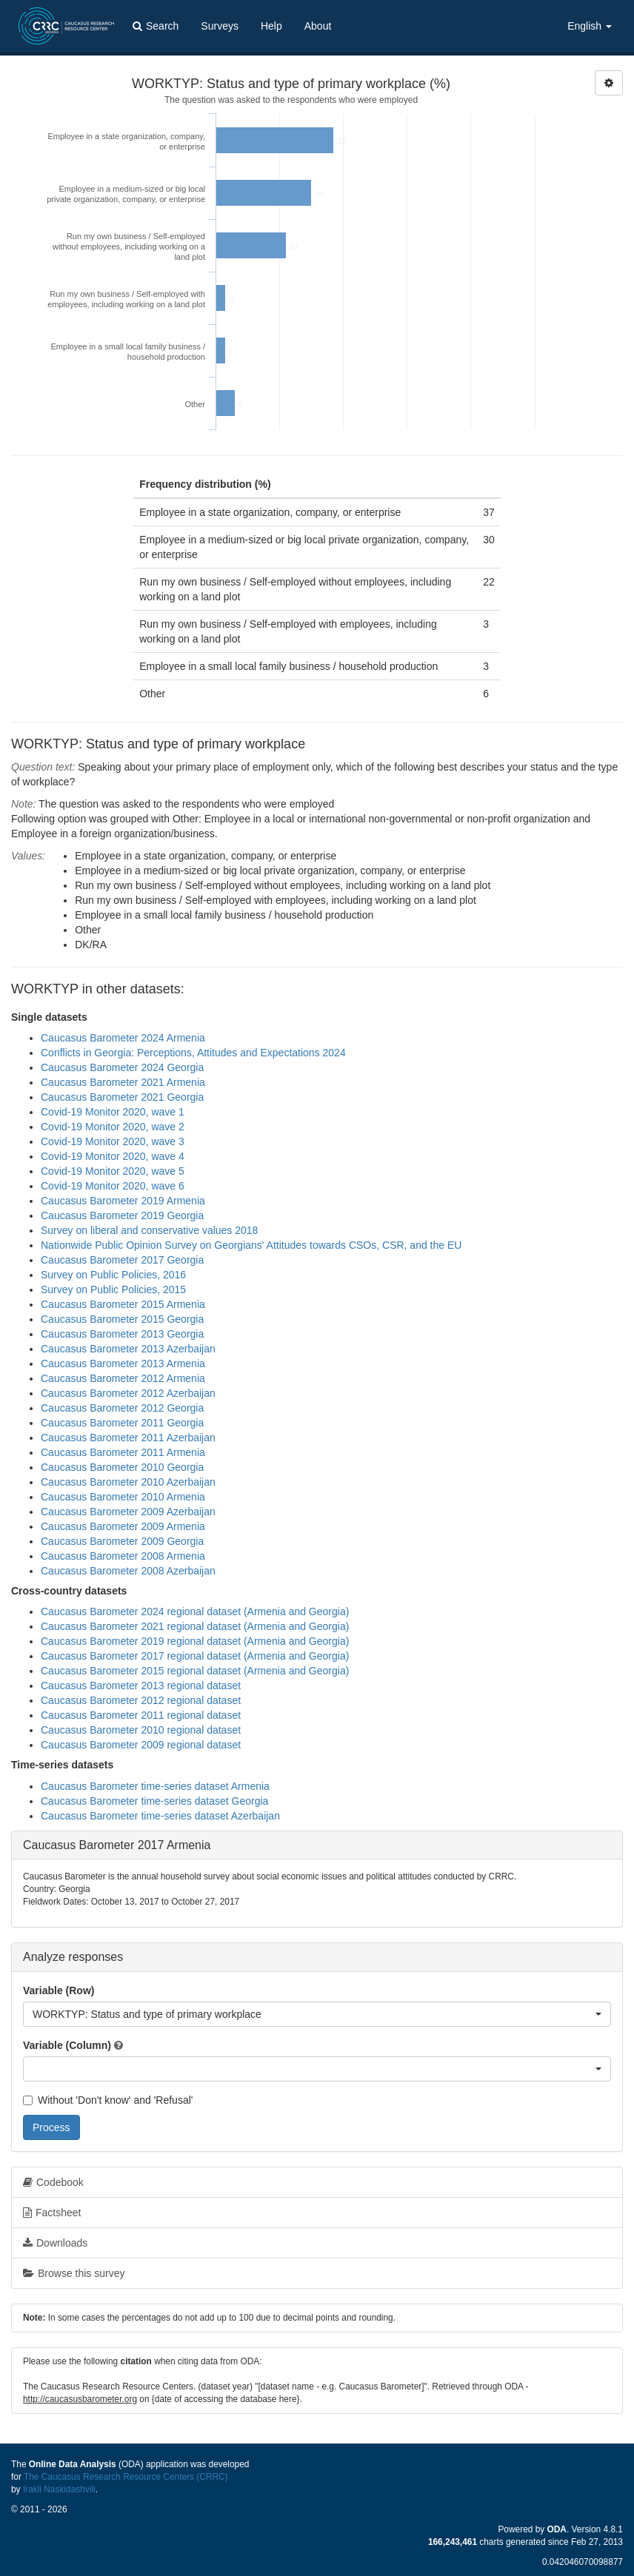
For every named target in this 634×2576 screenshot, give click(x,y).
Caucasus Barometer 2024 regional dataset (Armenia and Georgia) (195, 1611)
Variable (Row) (58, 1990)
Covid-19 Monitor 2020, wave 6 (112, 1186)
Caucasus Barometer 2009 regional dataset (141, 1745)
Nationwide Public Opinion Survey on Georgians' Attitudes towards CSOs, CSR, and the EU (251, 1245)
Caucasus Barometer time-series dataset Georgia (154, 1801)
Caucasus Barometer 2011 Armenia (123, 1452)
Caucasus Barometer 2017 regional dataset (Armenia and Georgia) (195, 1656)
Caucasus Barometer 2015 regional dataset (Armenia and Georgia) (195, 1671)
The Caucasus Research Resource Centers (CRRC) (126, 2477)
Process (51, 2127)
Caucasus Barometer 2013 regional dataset (141, 1685)
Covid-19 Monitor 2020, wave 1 (112, 1112)
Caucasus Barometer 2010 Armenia (123, 1497)
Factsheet (52, 2212)
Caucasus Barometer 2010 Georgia (122, 1467)
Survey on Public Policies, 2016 (113, 1275)
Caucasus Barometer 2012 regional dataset (141, 1700)
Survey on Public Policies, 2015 (113, 1289)
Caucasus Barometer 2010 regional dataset (141, 1730)
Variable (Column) (67, 2045)
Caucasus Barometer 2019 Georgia (122, 1215)
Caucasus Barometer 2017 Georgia (122, 1260)
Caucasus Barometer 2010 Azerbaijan (128, 1482)
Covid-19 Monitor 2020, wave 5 (112, 1171)
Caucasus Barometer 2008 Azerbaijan (128, 1571)
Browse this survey (73, 2273)
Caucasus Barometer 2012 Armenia (123, 1378)
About (318, 26)
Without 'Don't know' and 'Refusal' (108, 2100)
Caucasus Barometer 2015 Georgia (122, 1319)
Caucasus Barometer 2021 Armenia (123, 1082)
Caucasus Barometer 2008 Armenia (123, 1556)
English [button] (589, 26)
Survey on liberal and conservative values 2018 (149, 1230)
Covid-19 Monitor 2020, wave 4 (112, 1156)
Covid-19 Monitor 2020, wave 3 (112, 1141)
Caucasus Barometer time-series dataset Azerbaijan (160, 1816)
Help (271, 26)
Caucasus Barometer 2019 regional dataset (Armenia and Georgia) (195, 1641)
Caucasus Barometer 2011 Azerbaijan (128, 1437)
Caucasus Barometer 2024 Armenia (123, 1038)
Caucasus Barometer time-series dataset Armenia (155, 1786)
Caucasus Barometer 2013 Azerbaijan (128, 1349)
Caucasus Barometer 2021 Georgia (122, 1097)
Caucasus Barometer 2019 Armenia (123, 1201)
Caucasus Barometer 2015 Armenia (123, 1304)
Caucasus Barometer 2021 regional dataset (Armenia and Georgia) (195, 1626)
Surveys (219, 26)
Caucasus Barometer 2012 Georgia (122, 1408)
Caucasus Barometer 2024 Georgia (122, 1067)
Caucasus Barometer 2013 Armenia (123, 1363)
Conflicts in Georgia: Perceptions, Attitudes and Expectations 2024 (193, 1053)
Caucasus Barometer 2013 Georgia (122, 1334)
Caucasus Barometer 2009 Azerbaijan (128, 1511)
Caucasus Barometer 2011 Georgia (122, 1423)
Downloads (55, 2243)
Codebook (53, 2182)
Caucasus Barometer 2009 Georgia (122, 1541)
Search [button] (155, 26)
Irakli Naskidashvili (59, 2489)
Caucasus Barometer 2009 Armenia (123, 1526)
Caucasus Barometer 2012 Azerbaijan (128, 1393)
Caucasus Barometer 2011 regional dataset (141, 1715)
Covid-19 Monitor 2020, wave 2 (112, 1127)
